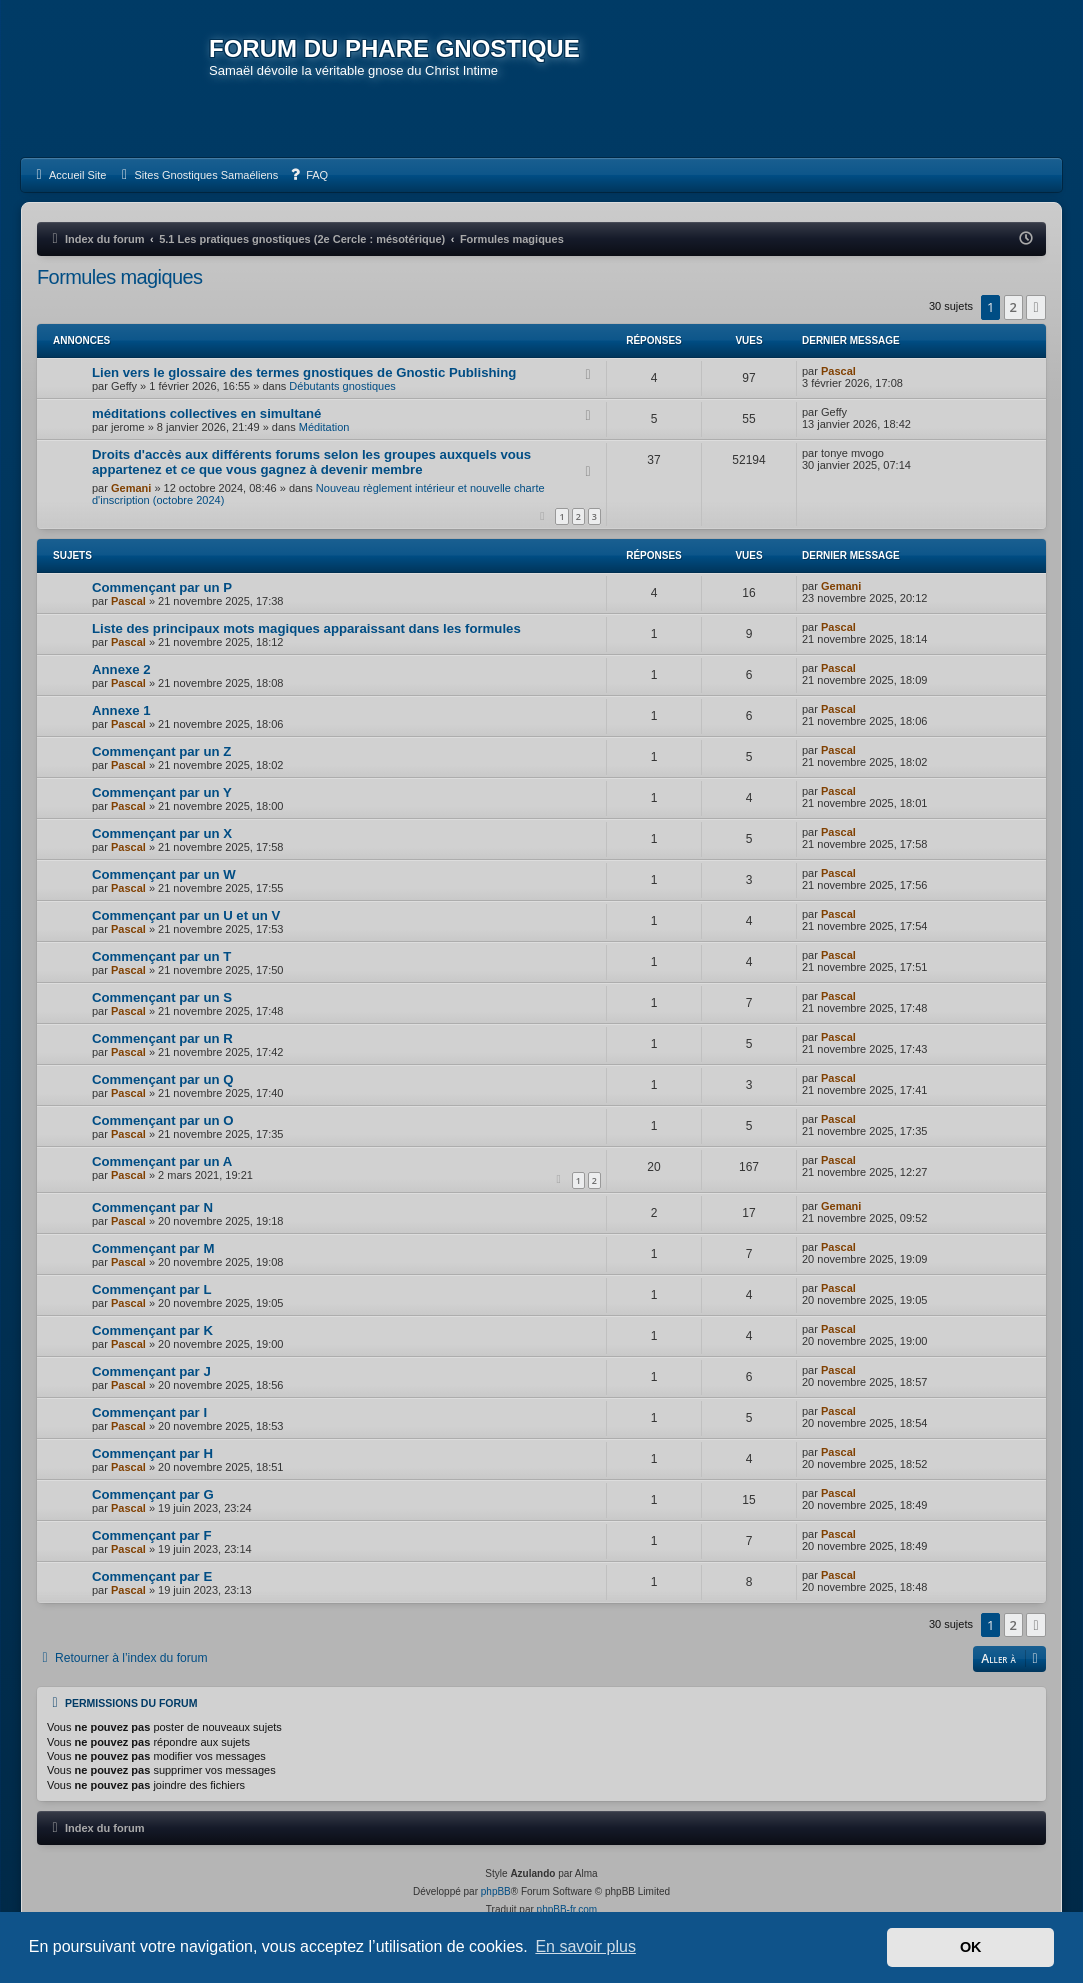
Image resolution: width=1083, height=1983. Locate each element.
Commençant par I (149, 1412)
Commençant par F (151, 1535)
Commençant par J (151, 1371)
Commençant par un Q (162, 1079)
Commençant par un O (162, 1120)
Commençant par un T (161, 956)
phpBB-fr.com (567, 1909)
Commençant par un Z (161, 751)
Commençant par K (152, 1330)
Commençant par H (152, 1453)
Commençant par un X (162, 833)
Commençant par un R (162, 1038)
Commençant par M (153, 1248)
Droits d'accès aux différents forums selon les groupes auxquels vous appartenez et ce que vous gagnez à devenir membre (311, 462)
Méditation (324, 427)
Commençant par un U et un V (186, 915)
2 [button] (1013, 307)
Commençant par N (152, 1207)
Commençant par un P (162, 587)
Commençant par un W (164, 874)
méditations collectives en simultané (206, 413)
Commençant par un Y (162, 792)
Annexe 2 (121, 669)
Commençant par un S (162, 997)
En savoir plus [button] (585, 1946)
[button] (1036, 307)
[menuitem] (68, 175)
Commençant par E (152, 1576)
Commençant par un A (162, 1161)
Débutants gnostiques (342, 386)
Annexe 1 (121, 710)
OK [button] (971, 1947)
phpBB (496, 1891)
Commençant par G (153, 1494)
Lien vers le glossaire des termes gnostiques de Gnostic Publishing (304, 372)
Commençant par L (151, 1289)
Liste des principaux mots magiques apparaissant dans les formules (306, 628)
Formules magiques (119, 277)
